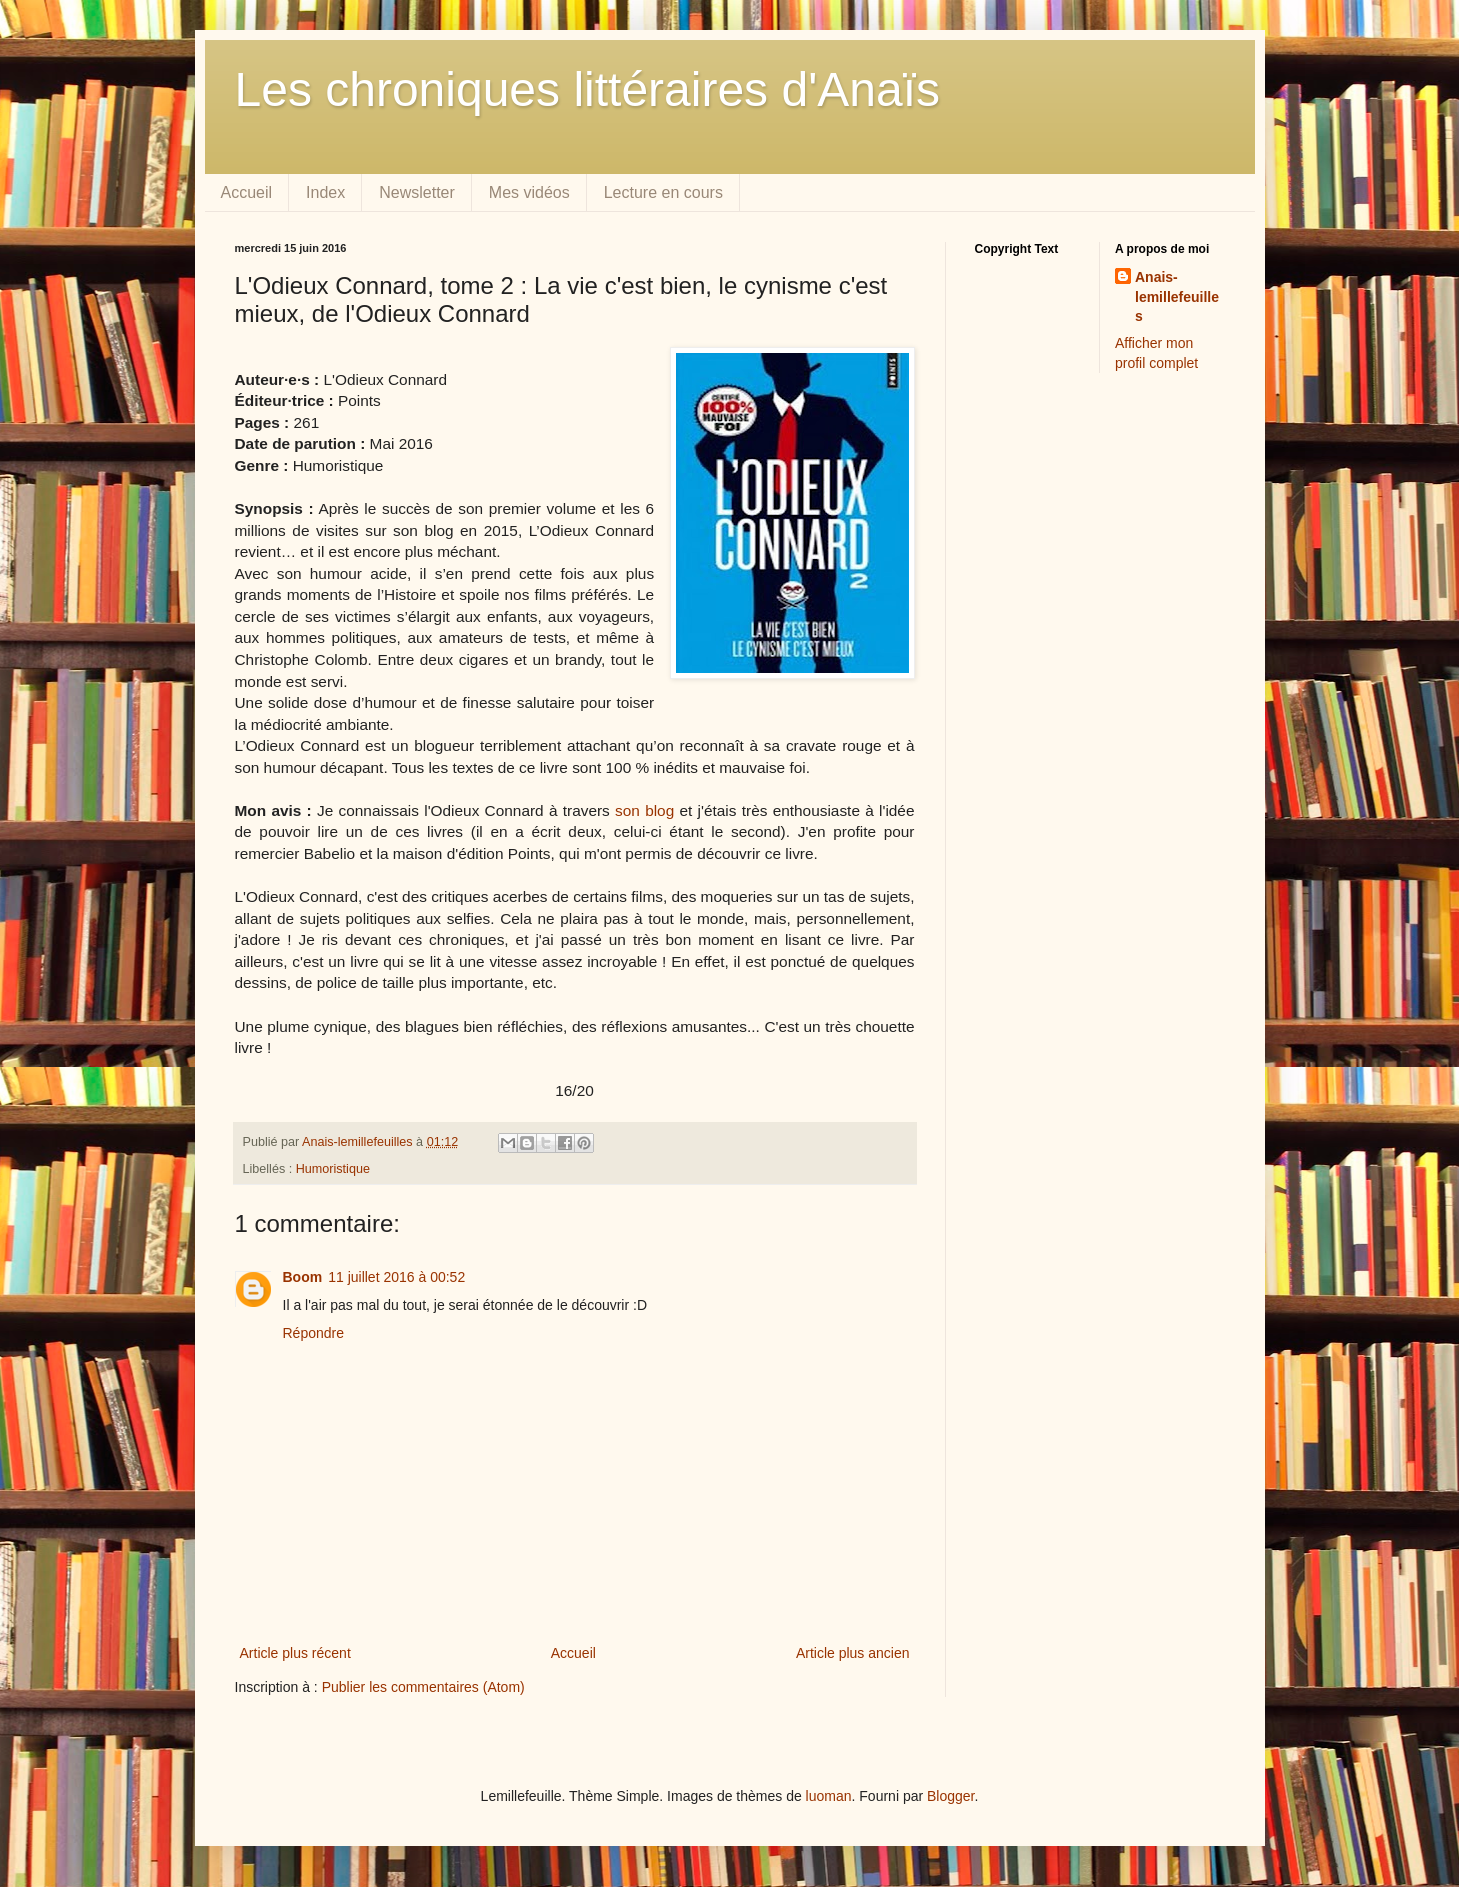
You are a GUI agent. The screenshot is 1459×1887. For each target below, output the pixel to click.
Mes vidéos (529, 192)
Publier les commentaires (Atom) (423, 1687)
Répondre (314, 1333)
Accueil (247, 192)
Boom (303, 1277)
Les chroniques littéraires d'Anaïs (588, 89)
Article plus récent (295, 1653)
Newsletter (417, 192)
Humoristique (333, 1169)
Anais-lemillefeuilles (1177, 296)
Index (325, 192)
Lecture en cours (663, 192)
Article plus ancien (853, 1653)
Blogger (950, 1796)
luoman (829, 1796)
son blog (644, 810)
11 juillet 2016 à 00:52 (396, 1277)
